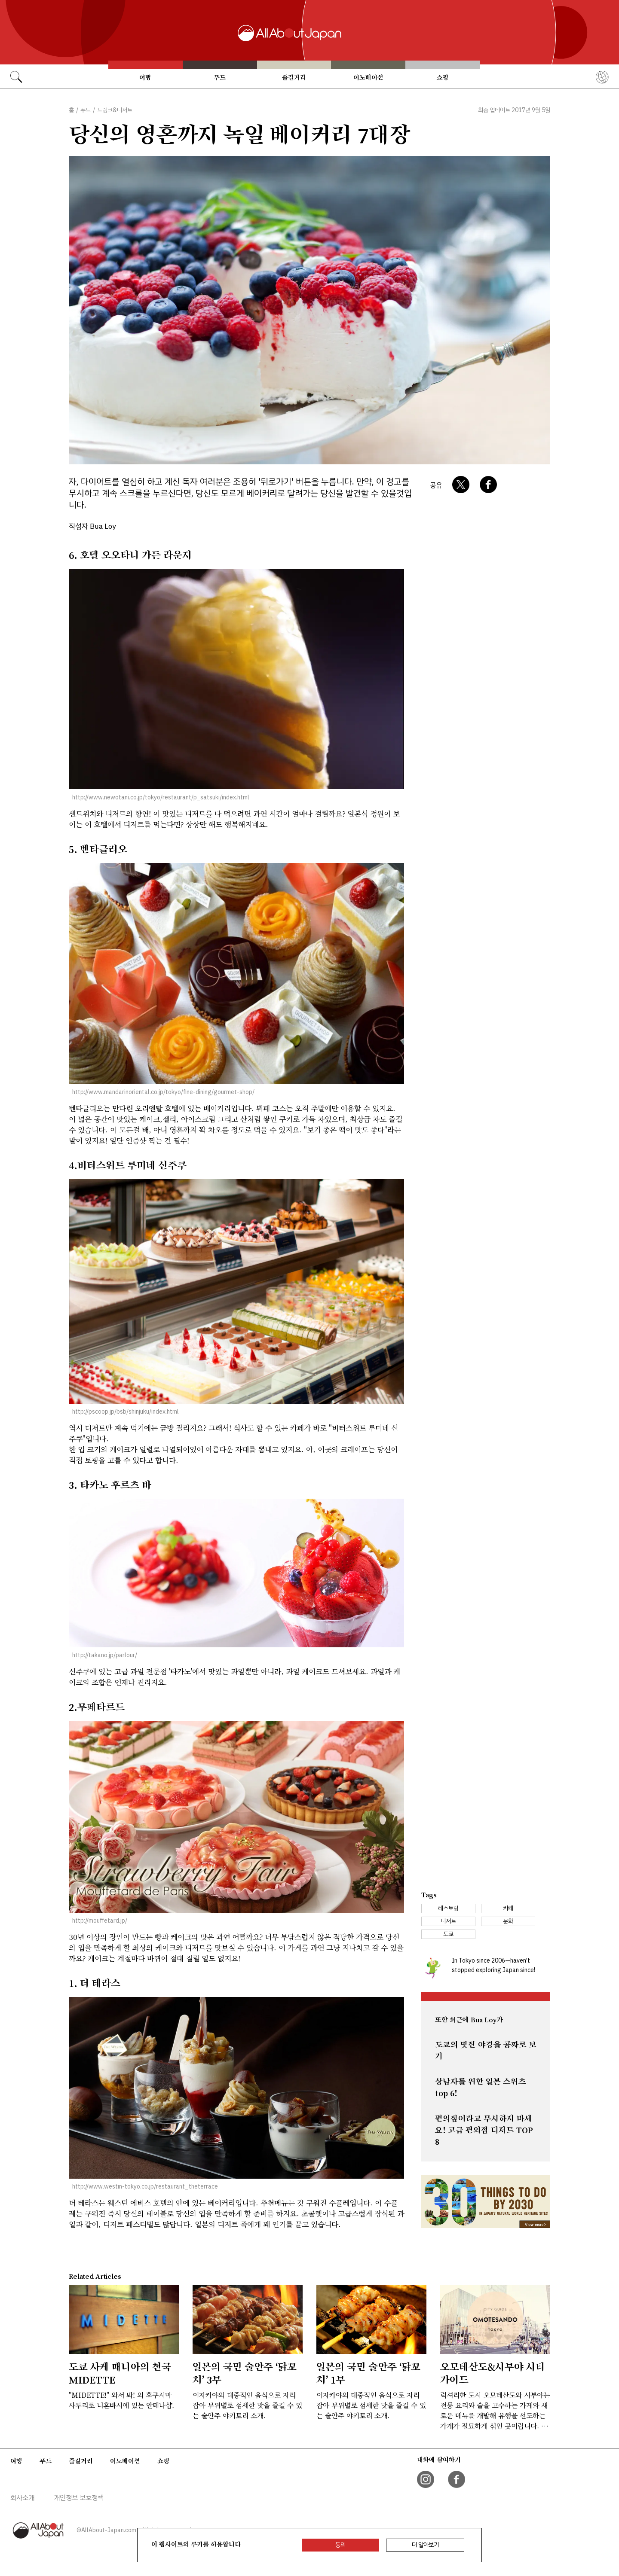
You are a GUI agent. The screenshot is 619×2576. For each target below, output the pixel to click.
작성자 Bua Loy (92, 526)
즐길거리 (294, 77)
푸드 (220, 77)
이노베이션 (368, 77)
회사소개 (22, 2498)
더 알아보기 (425, 2544)
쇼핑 (443, 77)
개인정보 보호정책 (79, 2498)
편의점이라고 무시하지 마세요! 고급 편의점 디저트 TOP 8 (484, 2130)
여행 (145, 77)
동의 (340, 2544)
